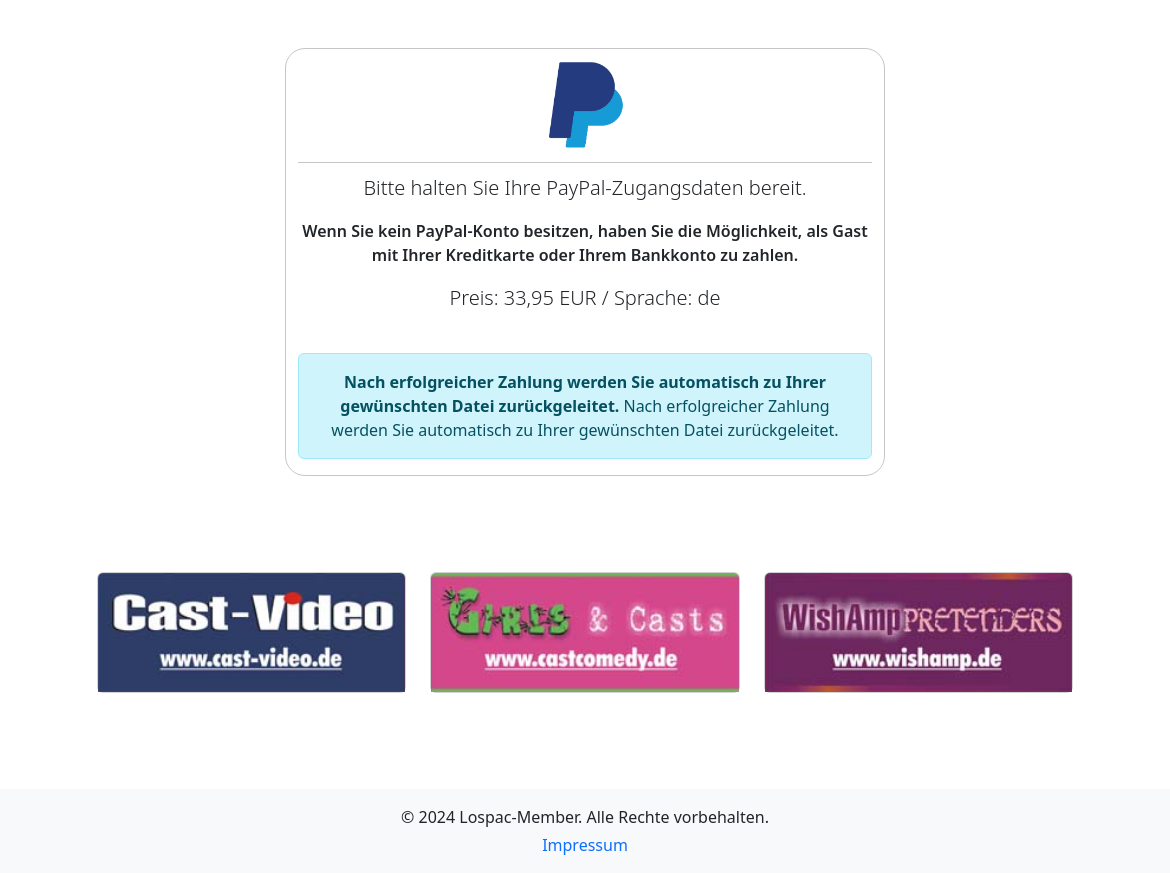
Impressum (585, 845)
